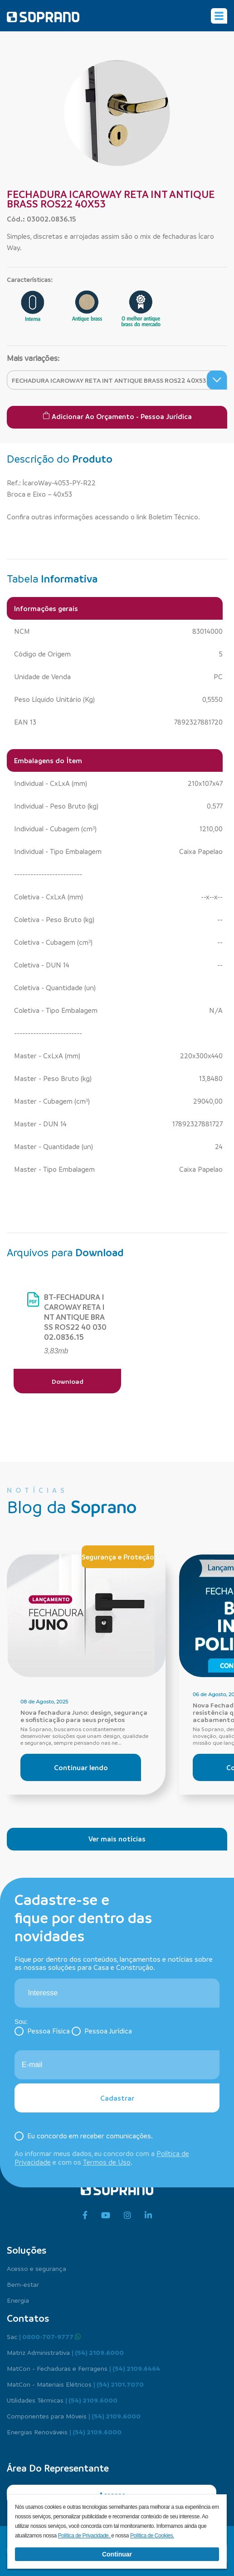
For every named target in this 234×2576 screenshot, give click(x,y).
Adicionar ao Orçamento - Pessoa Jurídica (117, 416)
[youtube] (105, 2215)
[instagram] (127, 2215)
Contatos (28, 2318)
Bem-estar (23, 2284)
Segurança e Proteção (118, 1556)
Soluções (26, 2250)
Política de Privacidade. (85, 2535)
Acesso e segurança (36, 2268)
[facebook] (85, 2215)
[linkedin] (148, 2215)
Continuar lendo (81, 1767)
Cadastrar (117, 2097)
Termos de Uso (107, 2161)
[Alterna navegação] (219, 16)
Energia (18, 2300)
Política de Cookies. (152, 2535)
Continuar (117, 2554)
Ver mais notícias (117, 1838)
